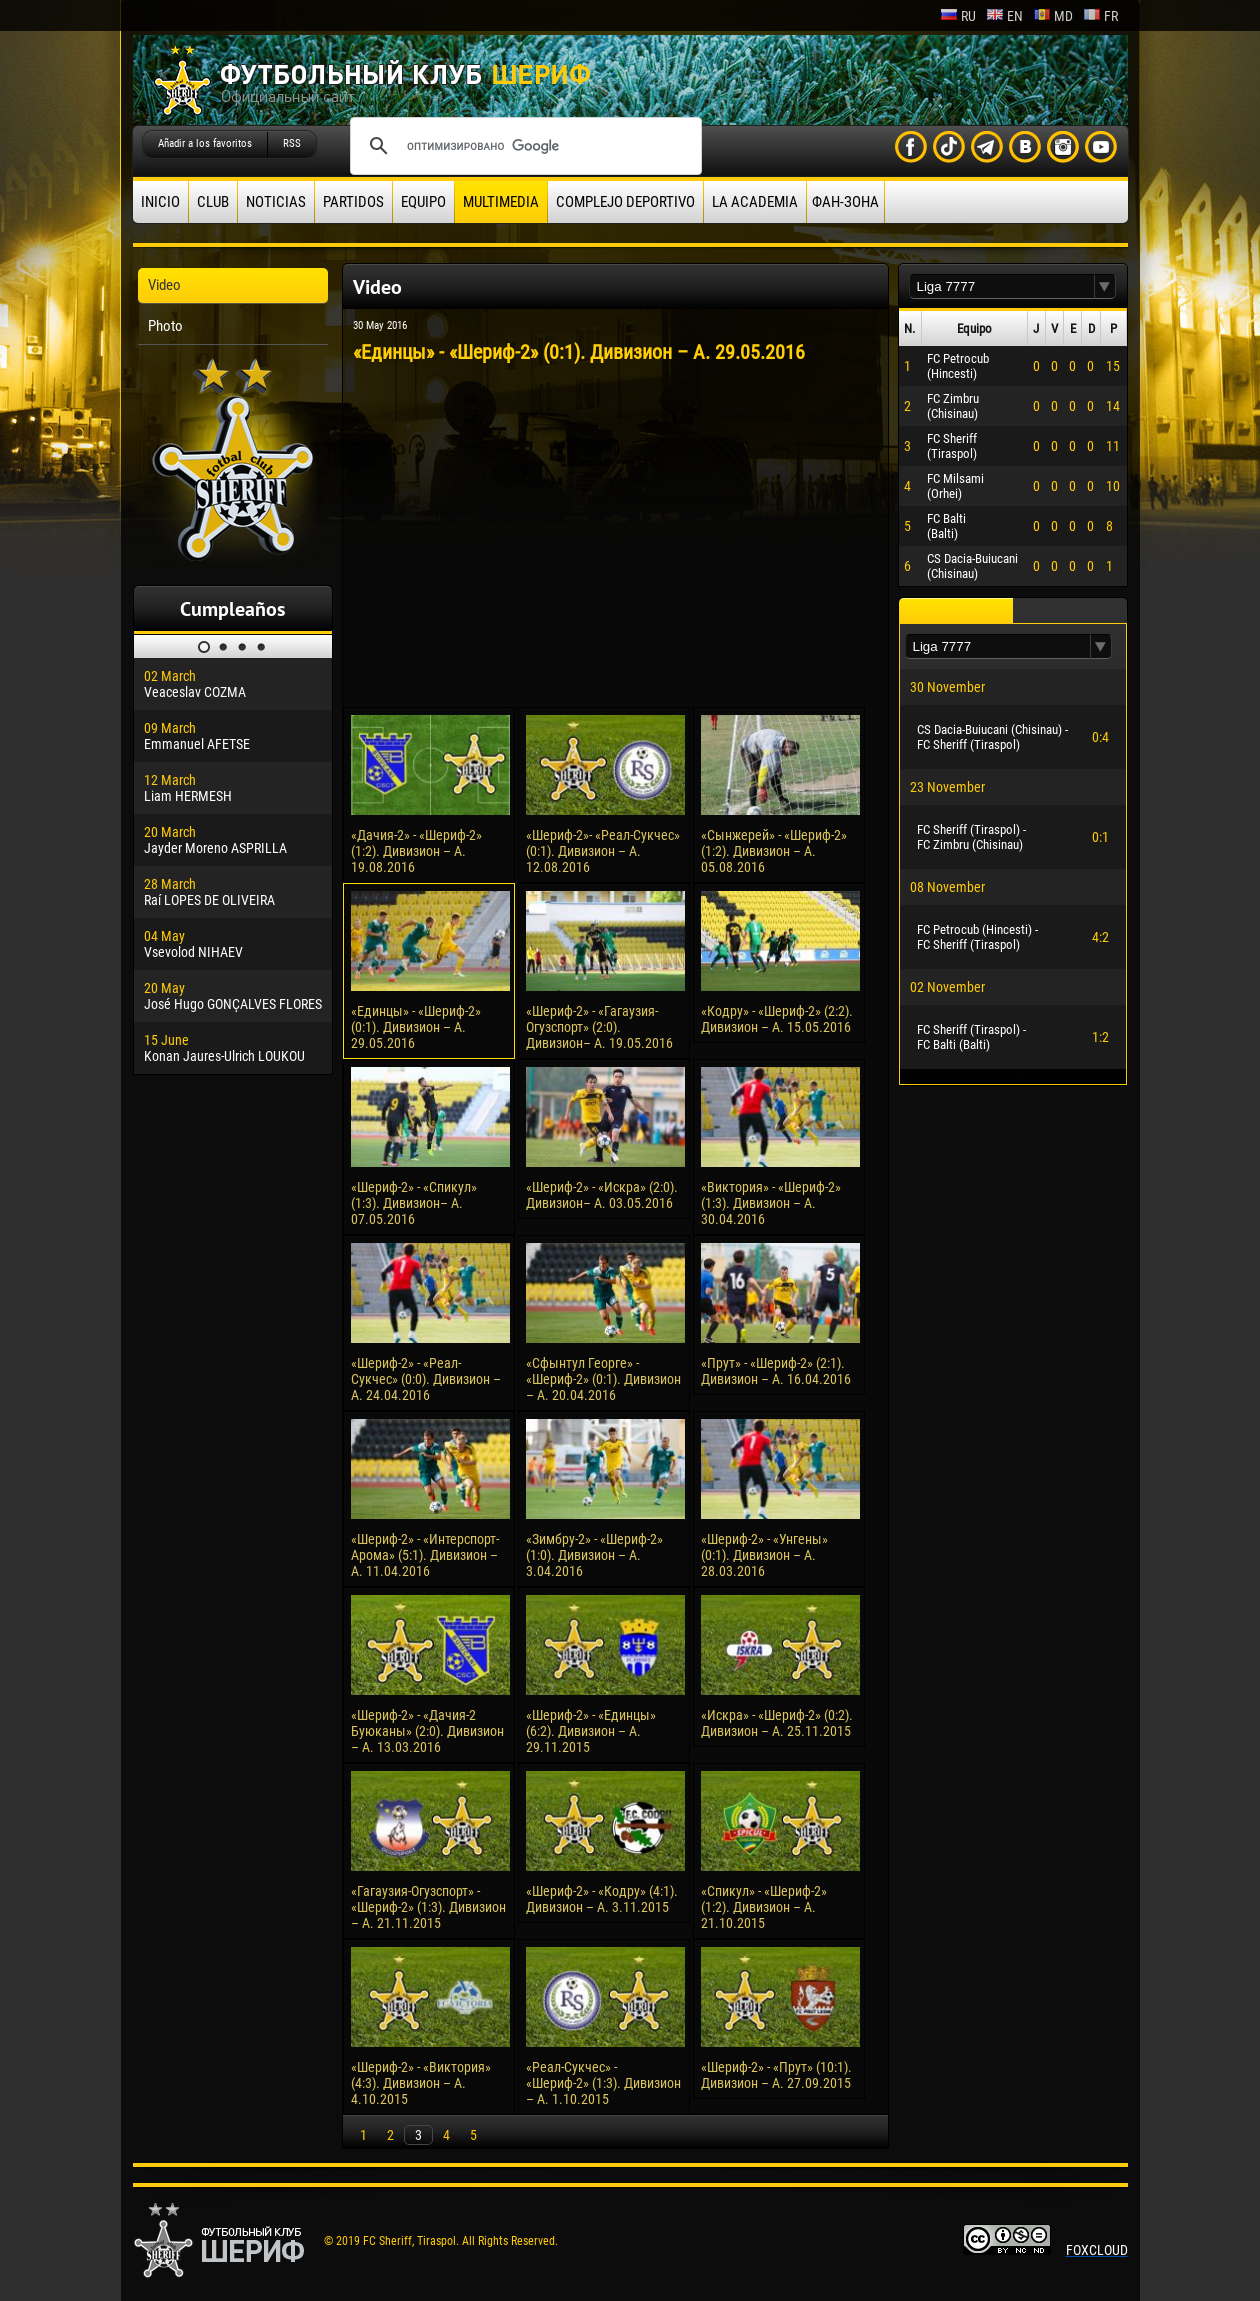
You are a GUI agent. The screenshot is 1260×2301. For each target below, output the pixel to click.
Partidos (353, 202)
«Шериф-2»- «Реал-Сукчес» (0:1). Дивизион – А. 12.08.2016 (603, 851)
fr (1100, 16)
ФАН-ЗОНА (845, 202)
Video (164, 285)
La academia (755, 202)
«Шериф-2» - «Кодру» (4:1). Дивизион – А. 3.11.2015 (602, 1899)
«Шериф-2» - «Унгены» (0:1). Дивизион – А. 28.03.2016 (764, 1555)
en (1004, 16)
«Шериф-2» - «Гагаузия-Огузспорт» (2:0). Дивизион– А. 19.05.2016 (599, 1027)
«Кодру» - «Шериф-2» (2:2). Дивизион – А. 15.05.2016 (777, 1019)
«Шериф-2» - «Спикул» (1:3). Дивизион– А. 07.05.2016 (414, 1203)
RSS (292, 143)
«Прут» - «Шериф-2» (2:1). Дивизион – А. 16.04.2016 (776, 1371)
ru (958, 16)
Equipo (423, 202)
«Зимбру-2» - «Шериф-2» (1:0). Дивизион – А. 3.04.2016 (594, 1555)
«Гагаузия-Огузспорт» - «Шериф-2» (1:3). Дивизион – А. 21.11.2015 (428, 1907)
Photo (165, 326)
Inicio (160, 202)
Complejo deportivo (625, 202)
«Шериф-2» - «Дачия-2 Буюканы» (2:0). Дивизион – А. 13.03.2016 (427, 1731)
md (1053, 16)
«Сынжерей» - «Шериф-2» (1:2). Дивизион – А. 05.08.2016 (774, 851)
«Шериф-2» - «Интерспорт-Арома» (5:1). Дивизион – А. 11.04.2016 (425, 1555)
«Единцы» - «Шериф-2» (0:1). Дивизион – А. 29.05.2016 (416, 1027)
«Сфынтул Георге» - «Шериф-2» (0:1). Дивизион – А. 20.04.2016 (603, 1379)
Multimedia (501, 202)
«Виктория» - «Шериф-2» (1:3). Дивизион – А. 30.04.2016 (771, 1203)
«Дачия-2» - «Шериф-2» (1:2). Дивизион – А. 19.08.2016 (416, 851)
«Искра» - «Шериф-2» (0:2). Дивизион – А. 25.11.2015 (777, 1723)
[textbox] (1002, 286)
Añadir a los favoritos (205, 143)
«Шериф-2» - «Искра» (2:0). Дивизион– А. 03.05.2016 (602, 1195)
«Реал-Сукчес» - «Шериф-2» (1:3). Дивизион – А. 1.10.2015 (603, 2083)
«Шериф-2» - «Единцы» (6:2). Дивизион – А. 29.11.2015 (591, 1731)
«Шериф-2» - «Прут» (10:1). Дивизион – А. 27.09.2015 (776, 2075)
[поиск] (523, 146)
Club (213, 202)
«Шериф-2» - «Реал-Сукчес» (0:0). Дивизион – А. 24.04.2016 (426, 1379)
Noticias (276, 202)
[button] (1105, 286)
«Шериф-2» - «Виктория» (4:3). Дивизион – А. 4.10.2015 (421, 2083)
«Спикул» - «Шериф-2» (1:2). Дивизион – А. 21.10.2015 (764, 1907)
